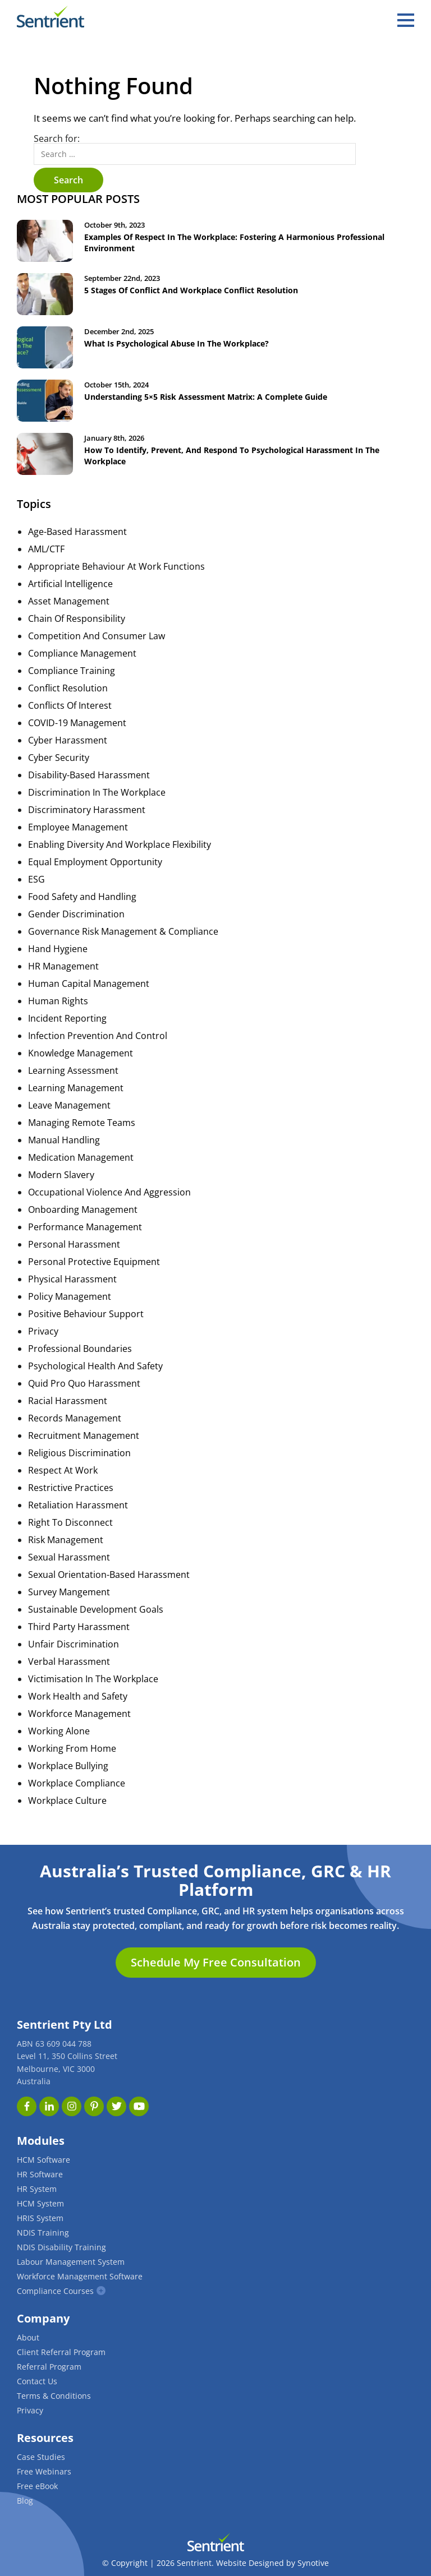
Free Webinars (44, 2471)
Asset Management (68, 601)
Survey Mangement (69, 1592)
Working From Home (72, 1748)
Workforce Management (79, 1713)
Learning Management (75, 1088)
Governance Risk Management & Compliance (123, 931)
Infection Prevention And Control (97, 1036)
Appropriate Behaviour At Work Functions (116, 566)
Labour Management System (71, 2261)
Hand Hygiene (58, 949)
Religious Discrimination (79, 1453)
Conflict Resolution (68, 688)
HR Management (63, 966)
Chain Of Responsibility (76, 618)
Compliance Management (82, 653)
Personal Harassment (74, 1244)
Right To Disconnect (70, 1522)
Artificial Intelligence (70, 584)
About (28, 2337)
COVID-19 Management (77, 723)
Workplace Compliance (76, 1783)
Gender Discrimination (76, 914)
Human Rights (58, 1001)
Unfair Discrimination (73, 1644)
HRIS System (40, 2218)
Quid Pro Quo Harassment (84, 1383)
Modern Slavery (61, 1175)
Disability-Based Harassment (89, 775)
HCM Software (43, 2159)
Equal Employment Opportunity (95, 862)
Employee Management (78, 827)
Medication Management (81, 1157)
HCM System (40, 2203)
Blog (25, 2500)
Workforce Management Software (80, 2276)
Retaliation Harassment (78, 1505)
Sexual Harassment (69, 1557)
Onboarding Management (82, 1209)
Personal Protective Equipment (94, 1261)
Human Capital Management (88, 983)
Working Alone (59, 1731)
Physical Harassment (72, 1279)
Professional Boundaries (80, 1348)
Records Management (74, 1418)
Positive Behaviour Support (86, 1314)
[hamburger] (405, 20)
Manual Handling (64, 1140)
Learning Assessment (73, 1070)
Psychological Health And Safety (95, 1366)
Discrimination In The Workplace (97, 792)
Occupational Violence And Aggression (109, 1192)
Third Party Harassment (79, 1627)
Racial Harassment (67, 1401)
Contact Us (37, 2381)
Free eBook (37, 2486)
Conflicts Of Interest (70, 705)
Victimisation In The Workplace (93, 1679)
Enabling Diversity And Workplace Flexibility (119, 844)
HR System (37, 2188)
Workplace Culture (67, 1800)
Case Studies (41, 2457)
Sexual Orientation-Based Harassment (109, 1574)
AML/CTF (46, 549)
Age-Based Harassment (77, 531)
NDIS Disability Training (61, 2247)
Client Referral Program (61, 2352)
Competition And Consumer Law (96, 636)
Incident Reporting (67, 1018)
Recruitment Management (83, 1435)
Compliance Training (71, 670)
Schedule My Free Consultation (216, 1962)
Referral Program (49, 2366)
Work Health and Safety (77, 1696)
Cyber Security (58, 757)
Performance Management (85, 1227)
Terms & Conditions (54, 2395)
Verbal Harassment (69, 1661)
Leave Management (69, 1105)
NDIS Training (43, 2232)
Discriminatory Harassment (86, 810)
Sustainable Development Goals (95, 1609)
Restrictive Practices (70, 1487)
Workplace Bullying (68, 1766)
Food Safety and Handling (82, 896)
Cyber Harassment (67, 740)
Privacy (43, 1331)
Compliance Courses (55, 2291)
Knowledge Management (80, 1053)
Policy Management (69, 1296)
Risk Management (65, 1540)
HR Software (40, 2174)
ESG (36, 879)
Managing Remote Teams (81, 1122)
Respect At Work (63, 1470)
